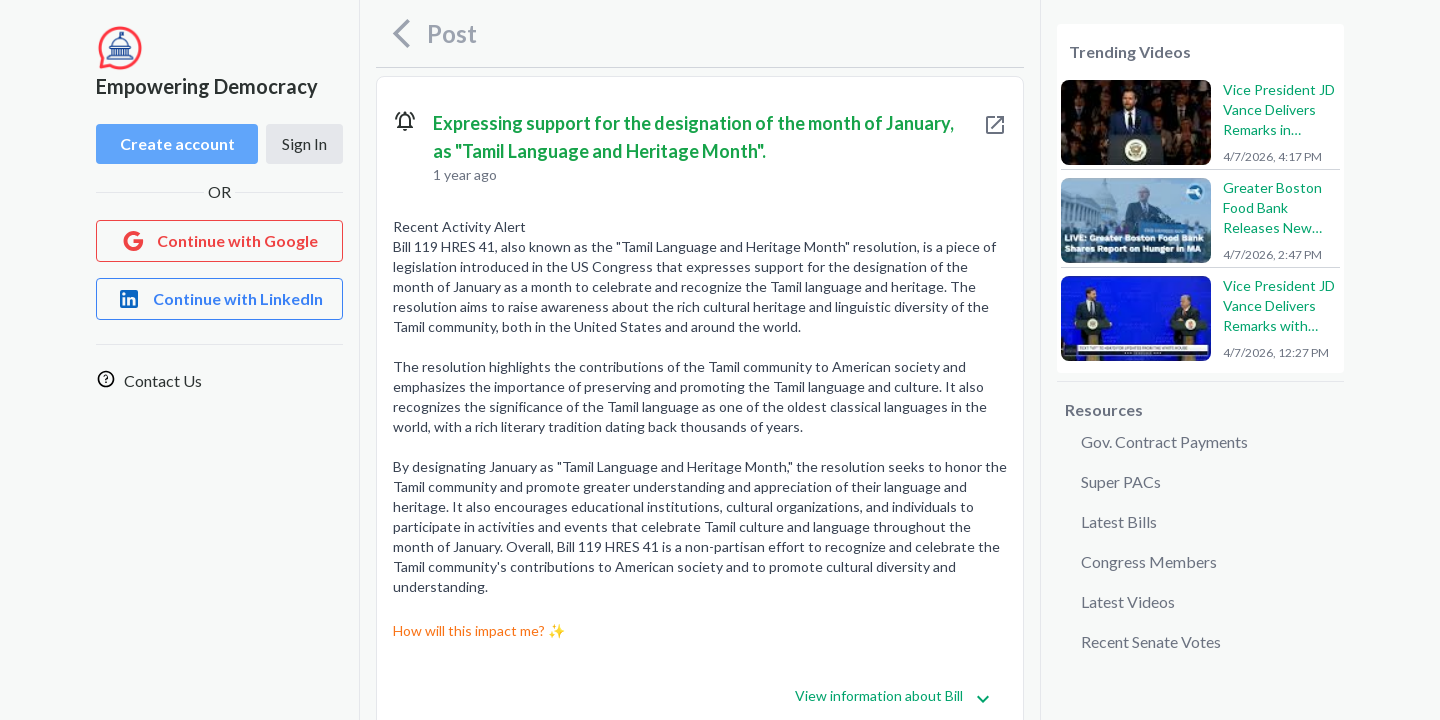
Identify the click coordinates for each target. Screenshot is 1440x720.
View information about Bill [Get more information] (893, 696)
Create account (177, 143)
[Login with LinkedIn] (219, 299)
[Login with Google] (219, 241)
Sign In (304, 143)
